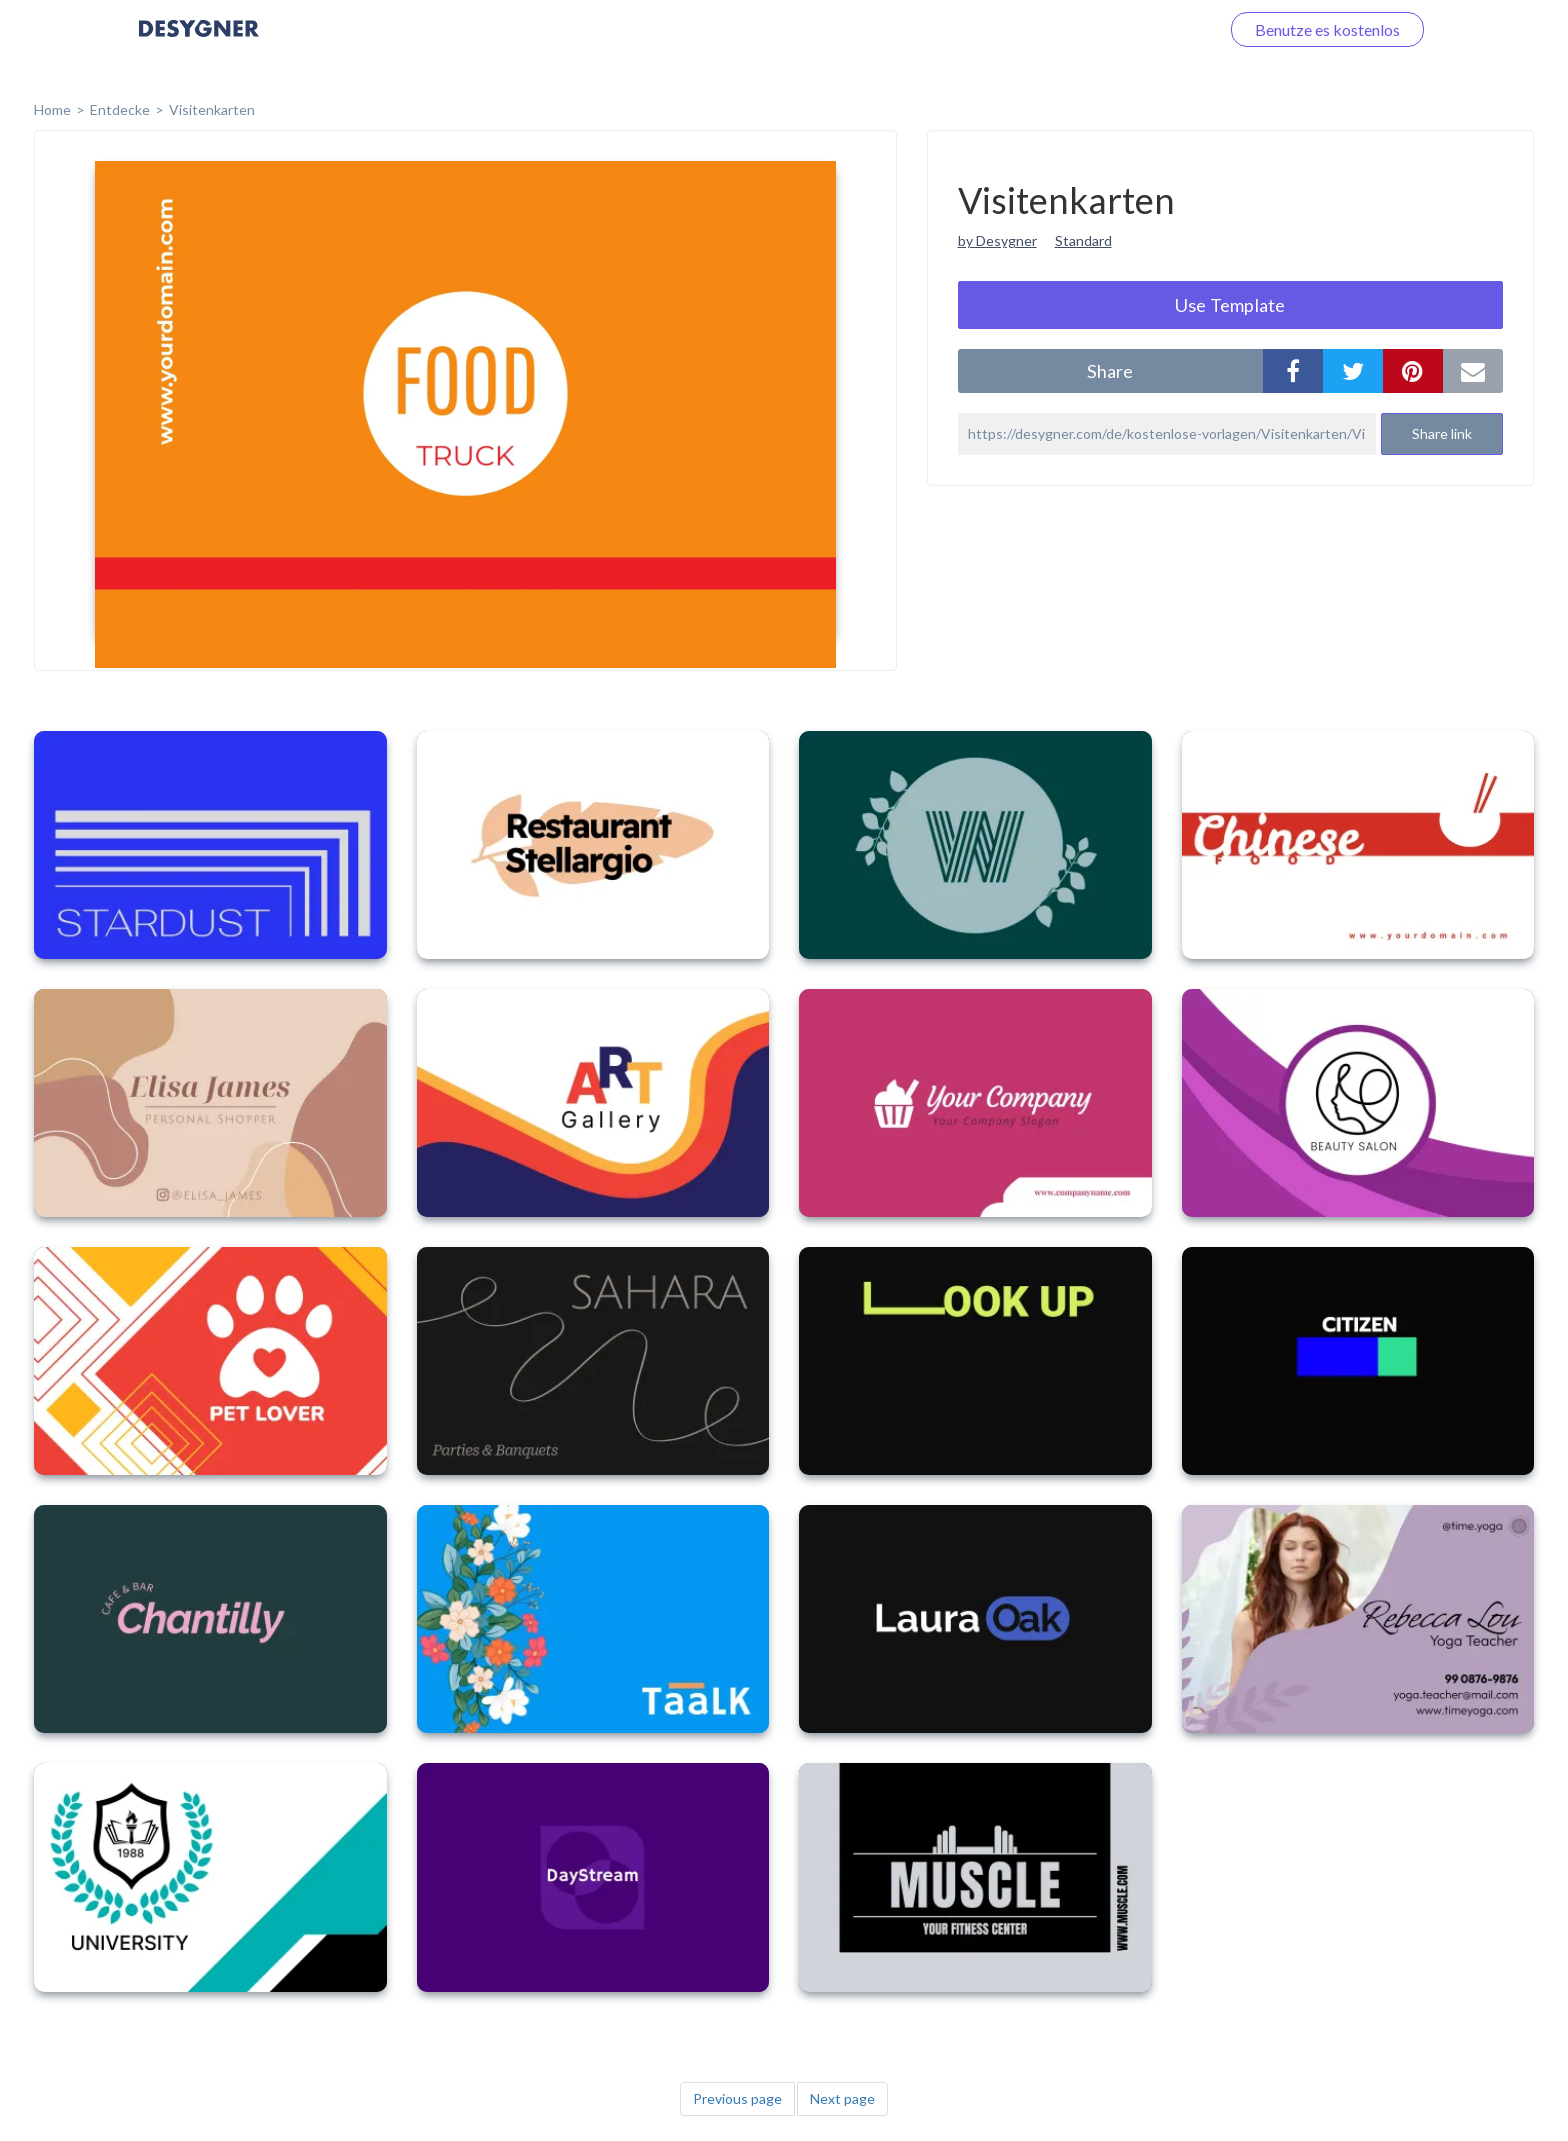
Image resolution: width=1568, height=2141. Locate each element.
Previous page (737, 2098)
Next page (842, 2098)
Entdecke (120, 109)
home (52, 109)
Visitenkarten (212, 109)
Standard (1083, 240)
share (1110, 371)
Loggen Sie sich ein (1131, 29)
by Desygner (997, 240)
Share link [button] (1442, 433)
